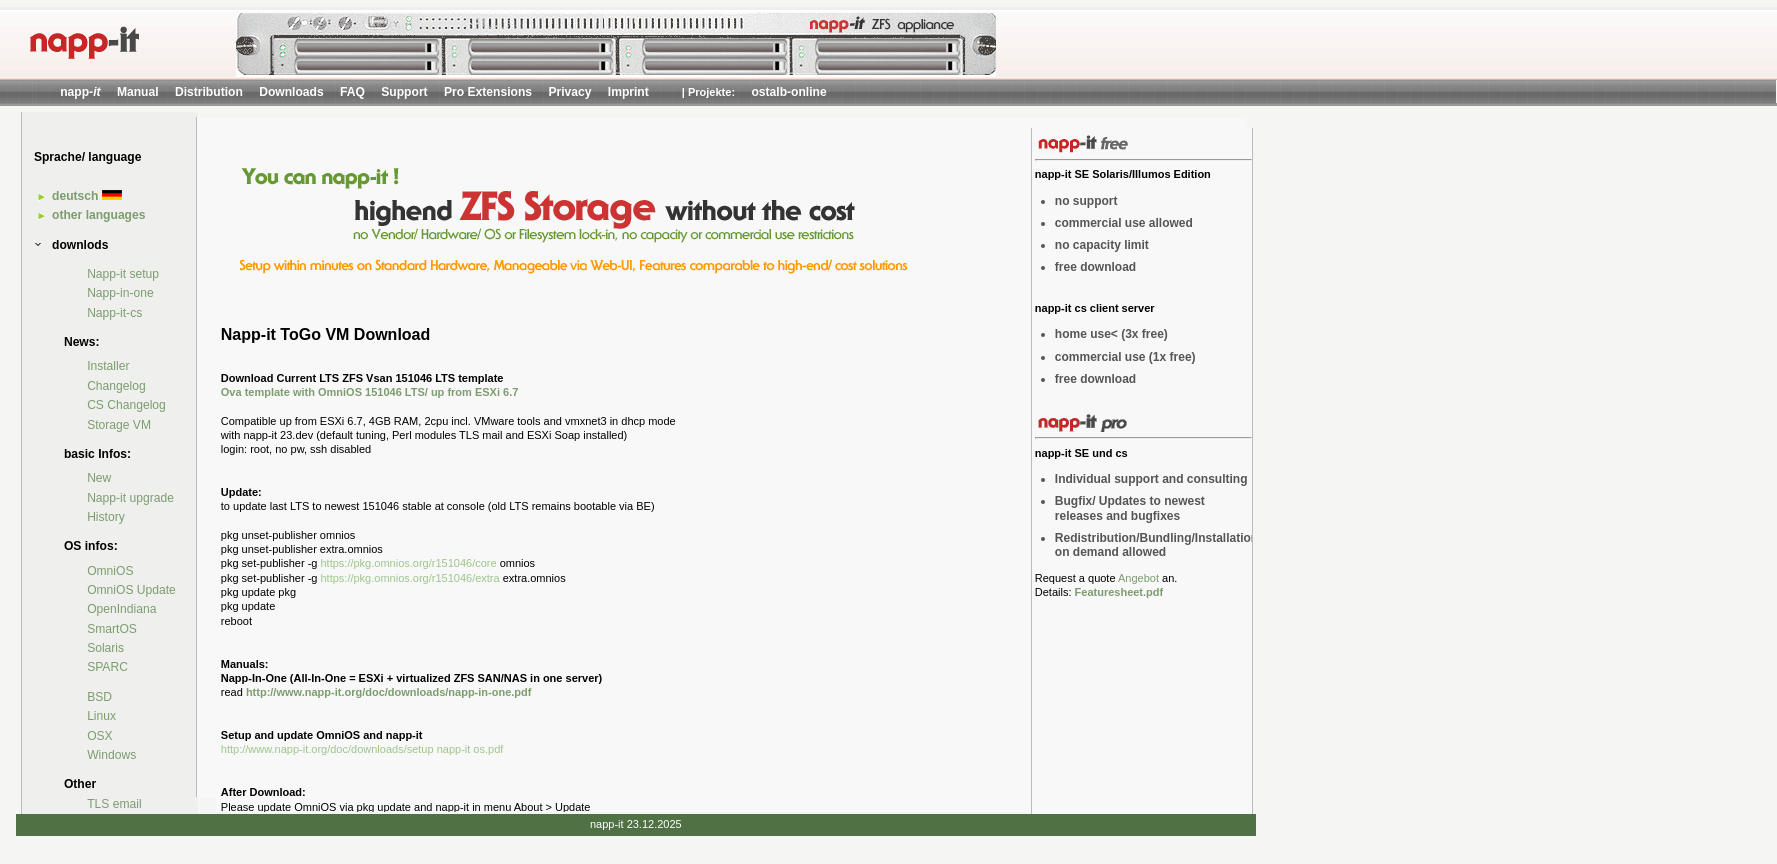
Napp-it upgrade (130, 498)
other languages (98, 215)
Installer (108, 366)
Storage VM (119, 425)
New (99, 478)
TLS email (114, 804)
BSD (99, 697)
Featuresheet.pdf (1119, 592)
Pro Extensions (488, 92)
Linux (101, 716)
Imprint (628, 92)
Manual (138, 92)
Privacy (569, 92)
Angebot (1138, 578)
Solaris (105, 648)
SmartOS (112, 629)
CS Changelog (126, 405)
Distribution (209, 92)
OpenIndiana (121, 609)
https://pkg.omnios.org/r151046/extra (411, 578)
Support (404, 92)
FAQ (352, 92)
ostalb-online (788, 92)
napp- (80, 92)
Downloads (291, 92)
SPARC (107, 667)
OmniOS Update (131, 590)
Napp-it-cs (114, 313)
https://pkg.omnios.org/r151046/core (409, 563)
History (106, 517)
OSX (100, 736)
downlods (80, 245)
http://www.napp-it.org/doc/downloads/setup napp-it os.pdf (362, 749)
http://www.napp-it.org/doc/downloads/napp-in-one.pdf (389, 692)
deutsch (87, 196)
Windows (111, 755)
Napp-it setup (123, 274)
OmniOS (110, 571)
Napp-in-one (120, 293)
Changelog (116, 386)
